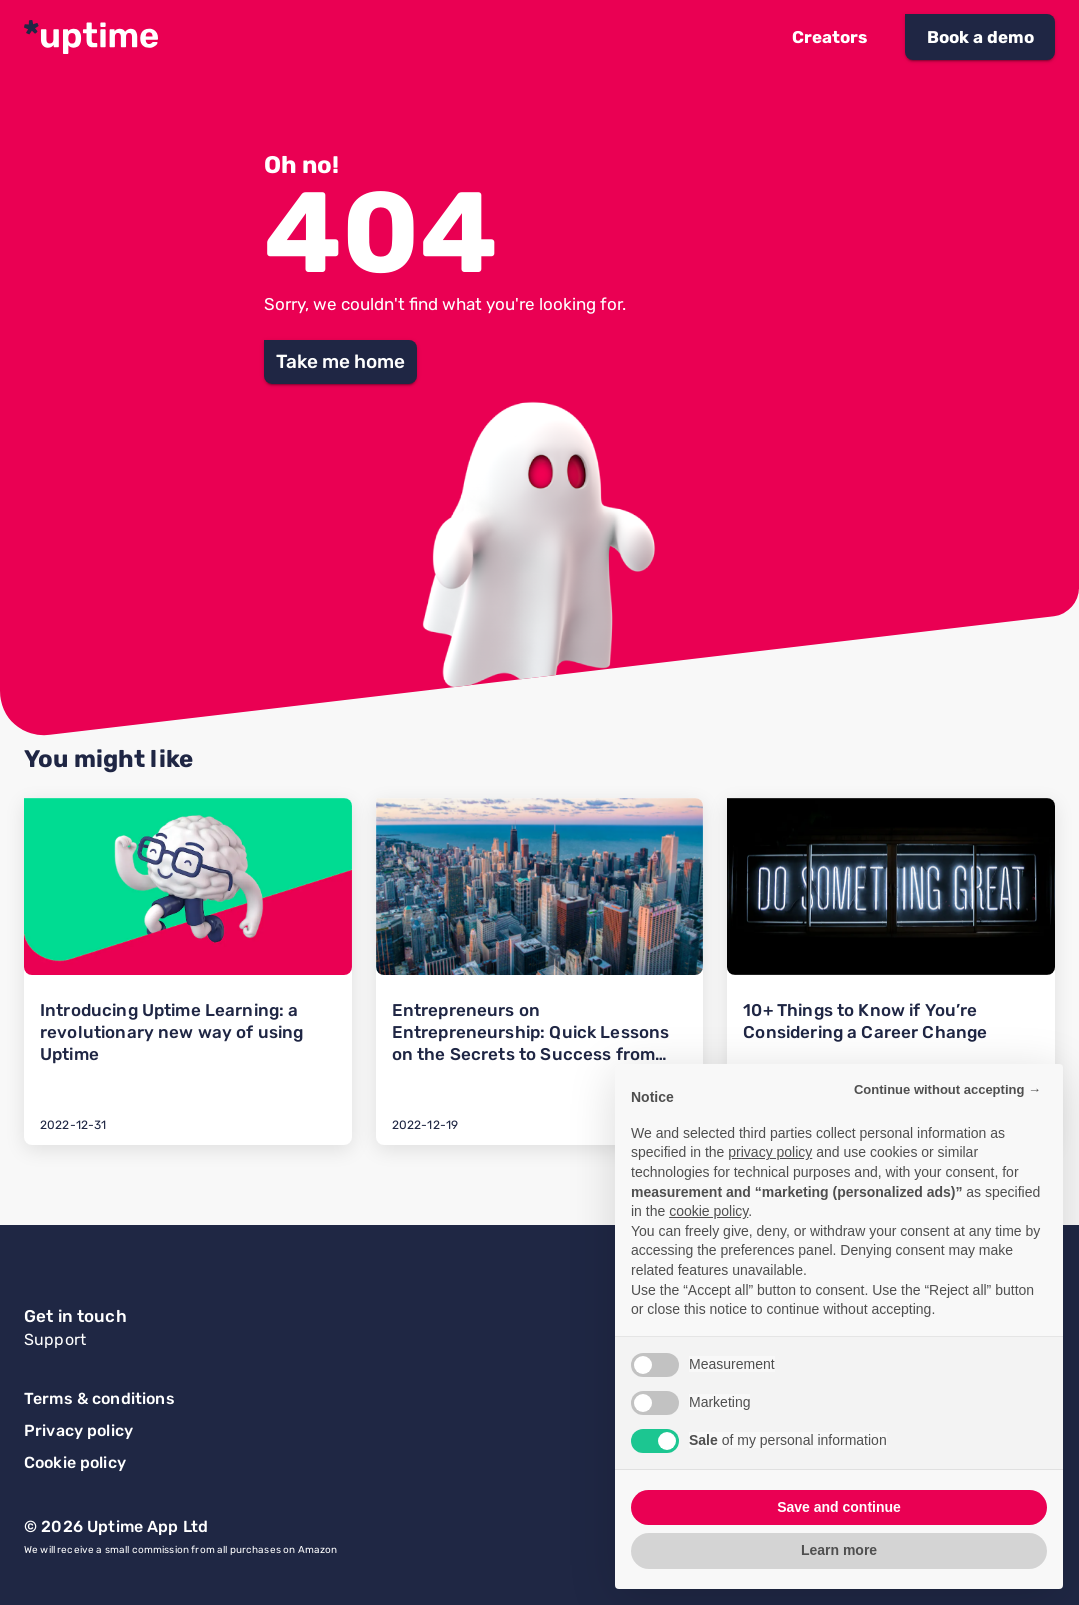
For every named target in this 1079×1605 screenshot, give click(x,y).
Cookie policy (75, 1462)
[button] (829, 37)
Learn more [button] (839, 1550)
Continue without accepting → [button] (947, 1089)
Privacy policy (78, 1430)
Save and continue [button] (839, 1507)
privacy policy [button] (770, 1152)
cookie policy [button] (708, 1211)
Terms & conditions (99, 1398)
